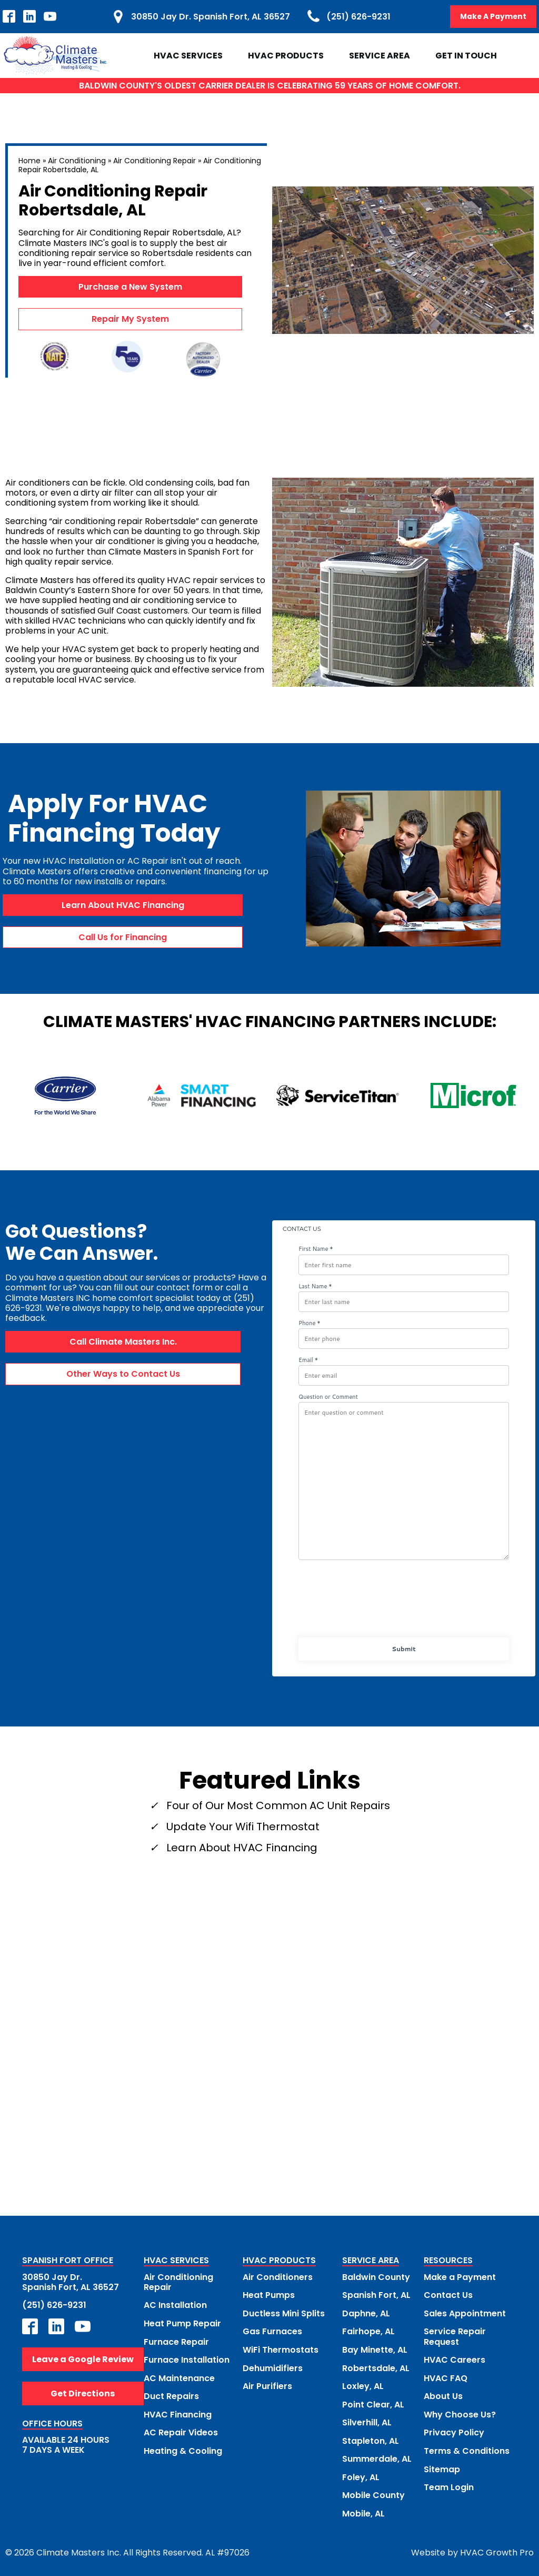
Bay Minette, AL (374, 2349)
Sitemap (442, 2467)
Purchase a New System (130, 287)
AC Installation (175, 2305)
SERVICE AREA (370, 2260)
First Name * (315, 1249)
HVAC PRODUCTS (279, 2260)
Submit (403, 1648)
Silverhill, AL (367, 2421)
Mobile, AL (363, 2511)
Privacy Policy (454, 2431)
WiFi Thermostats (280, 2349)
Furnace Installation (186, 2359)
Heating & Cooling (183, 2449)
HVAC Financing (178, 2413)
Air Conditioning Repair (154, 160)
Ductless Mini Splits (284, 2313)
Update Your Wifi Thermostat (243, 1826)
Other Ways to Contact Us (123, 1374)
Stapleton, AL (370, 2439)
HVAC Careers (454, 2359)
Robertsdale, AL (376, 2367)
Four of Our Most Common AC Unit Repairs (278, 1805)
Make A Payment (492, 16)
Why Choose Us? (460, 2413)
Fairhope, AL (368, 2331)
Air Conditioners (278, 2277)
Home (29, 160)
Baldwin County (376, 2277)
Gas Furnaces (272, 2331)
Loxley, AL (363, 2385)
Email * (308, 1360)
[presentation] (403, 1602)
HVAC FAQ (445, 2377)
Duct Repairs (171, 2395)
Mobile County (373, 2493)
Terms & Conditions (467, 2449)
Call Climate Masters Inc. (123, 1342)
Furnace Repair (176, 2341)
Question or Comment (328, 1397)
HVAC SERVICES (176, 2260)
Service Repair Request (455, 2336)
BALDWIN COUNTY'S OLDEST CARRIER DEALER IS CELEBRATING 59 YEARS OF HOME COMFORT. (270, 86)
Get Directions (83, 2393)
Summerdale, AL (377, 2457)
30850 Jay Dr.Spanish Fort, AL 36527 (70, 2282)
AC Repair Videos (181, 2431)
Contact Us (448, 2295)
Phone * (309, 1323)
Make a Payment (460, 2277)
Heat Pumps (269, 2295)
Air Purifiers (267, 2385)
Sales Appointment (465, 2313)
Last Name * (315, 1286)
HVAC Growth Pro (497, 2550)
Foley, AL (361, 2475)
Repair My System (130, 319)
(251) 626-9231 (54, 2305)
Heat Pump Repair (182, 2323)
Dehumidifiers (273, 2367)
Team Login (449, 2485)
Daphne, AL (366, 2313)
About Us (443, 2395)
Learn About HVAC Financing (123, 905)
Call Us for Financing (122, 937)
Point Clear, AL (373, 2403)
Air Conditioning (77, 160)
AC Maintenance (179, 2377)
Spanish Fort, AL (376, 2295)
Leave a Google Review (83, 2359)
